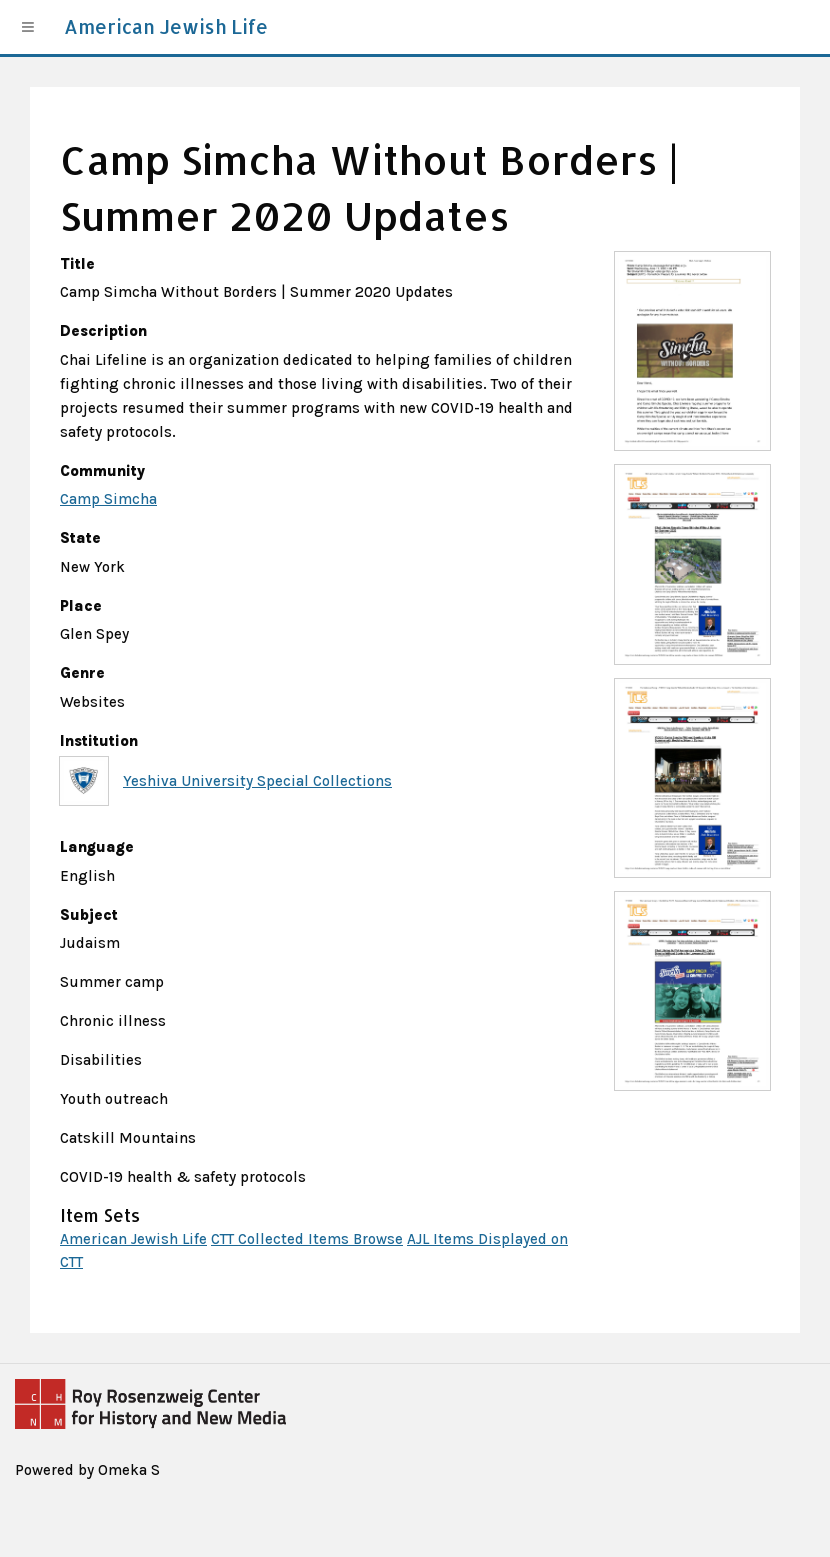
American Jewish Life (133, 1239)
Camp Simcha (108, 499)
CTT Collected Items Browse (307, 1239)
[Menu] (28, 27)
